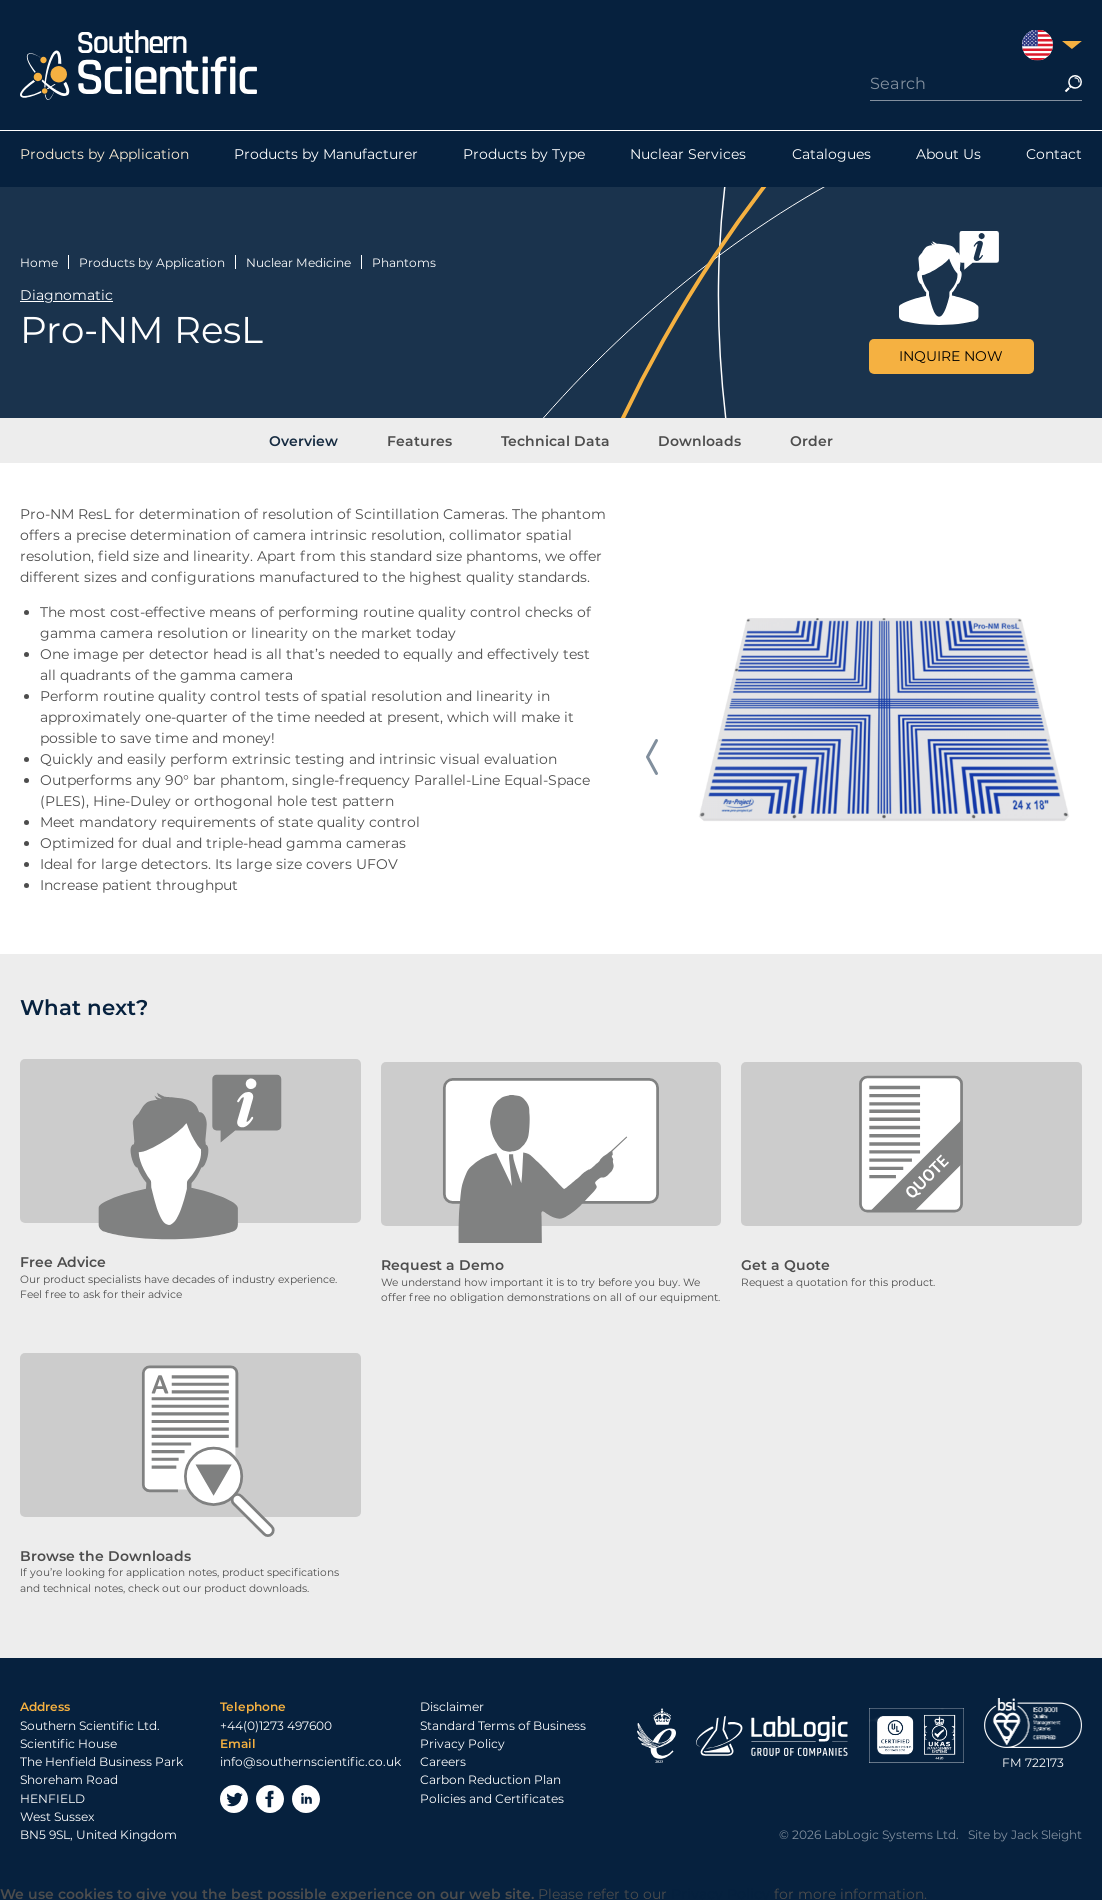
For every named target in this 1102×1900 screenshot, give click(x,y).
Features (428, 439)
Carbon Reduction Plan (490, 1777)
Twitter (234, 1797)
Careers (443, 1759)
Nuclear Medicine (298, 258)
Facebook (270, 1797)
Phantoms (404, 258)
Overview (321, 439)
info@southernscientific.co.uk (310, 1759)
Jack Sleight (1046, 1832)
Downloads (691, 439)
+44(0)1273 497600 (276, 1722)
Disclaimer (452, 1704)
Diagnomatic (66, 292)
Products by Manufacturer (326, 159)
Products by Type (524, 159)
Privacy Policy (462, 1741)
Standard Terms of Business (503, 1722)
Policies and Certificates (492, 1795)
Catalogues (831, 159)
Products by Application (104, 159)
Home (39, 258)
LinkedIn (306, 1797)
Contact (1054, 159)
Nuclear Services (688, 159)
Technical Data (555, 439)
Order (794, 439)
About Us (948, 159)
